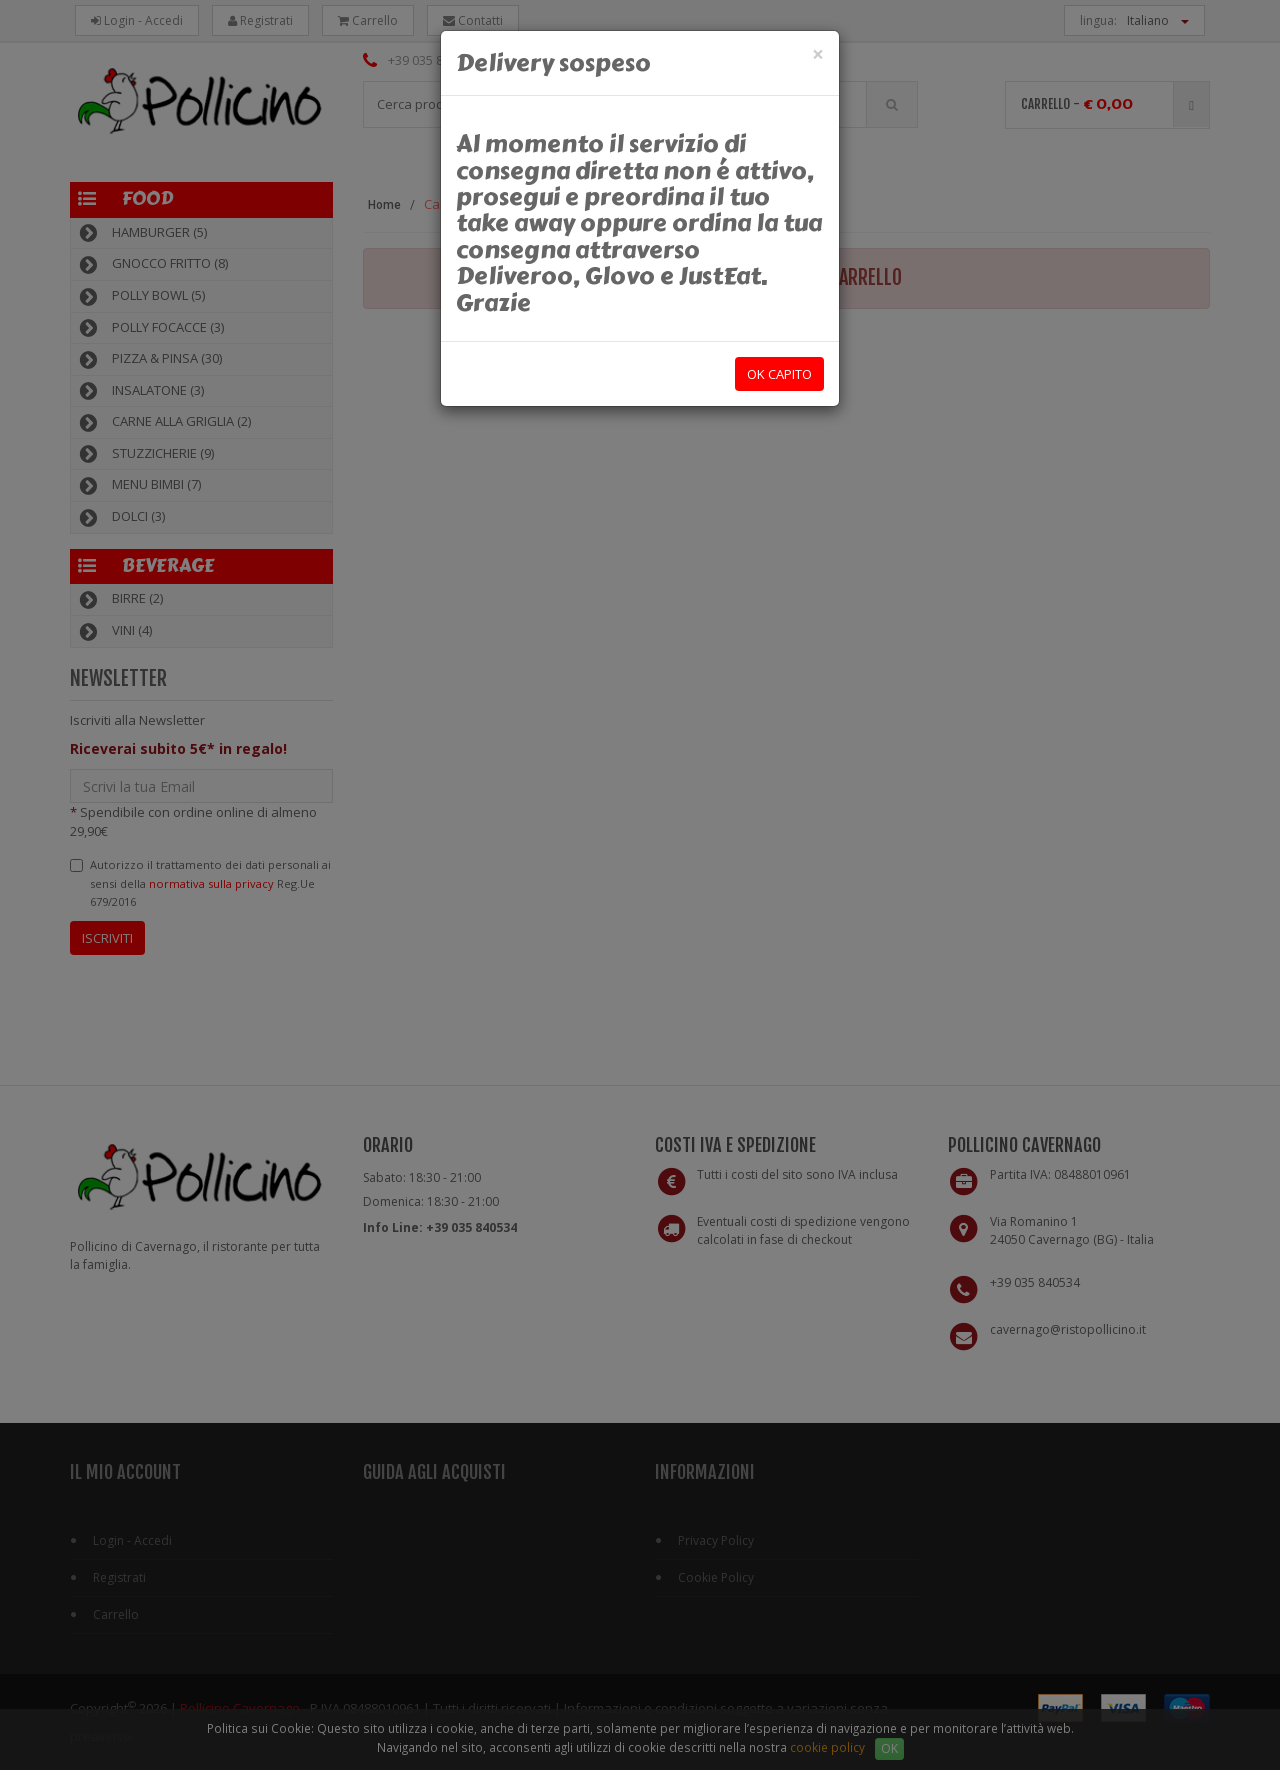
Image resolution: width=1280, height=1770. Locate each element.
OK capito (779, 374)
